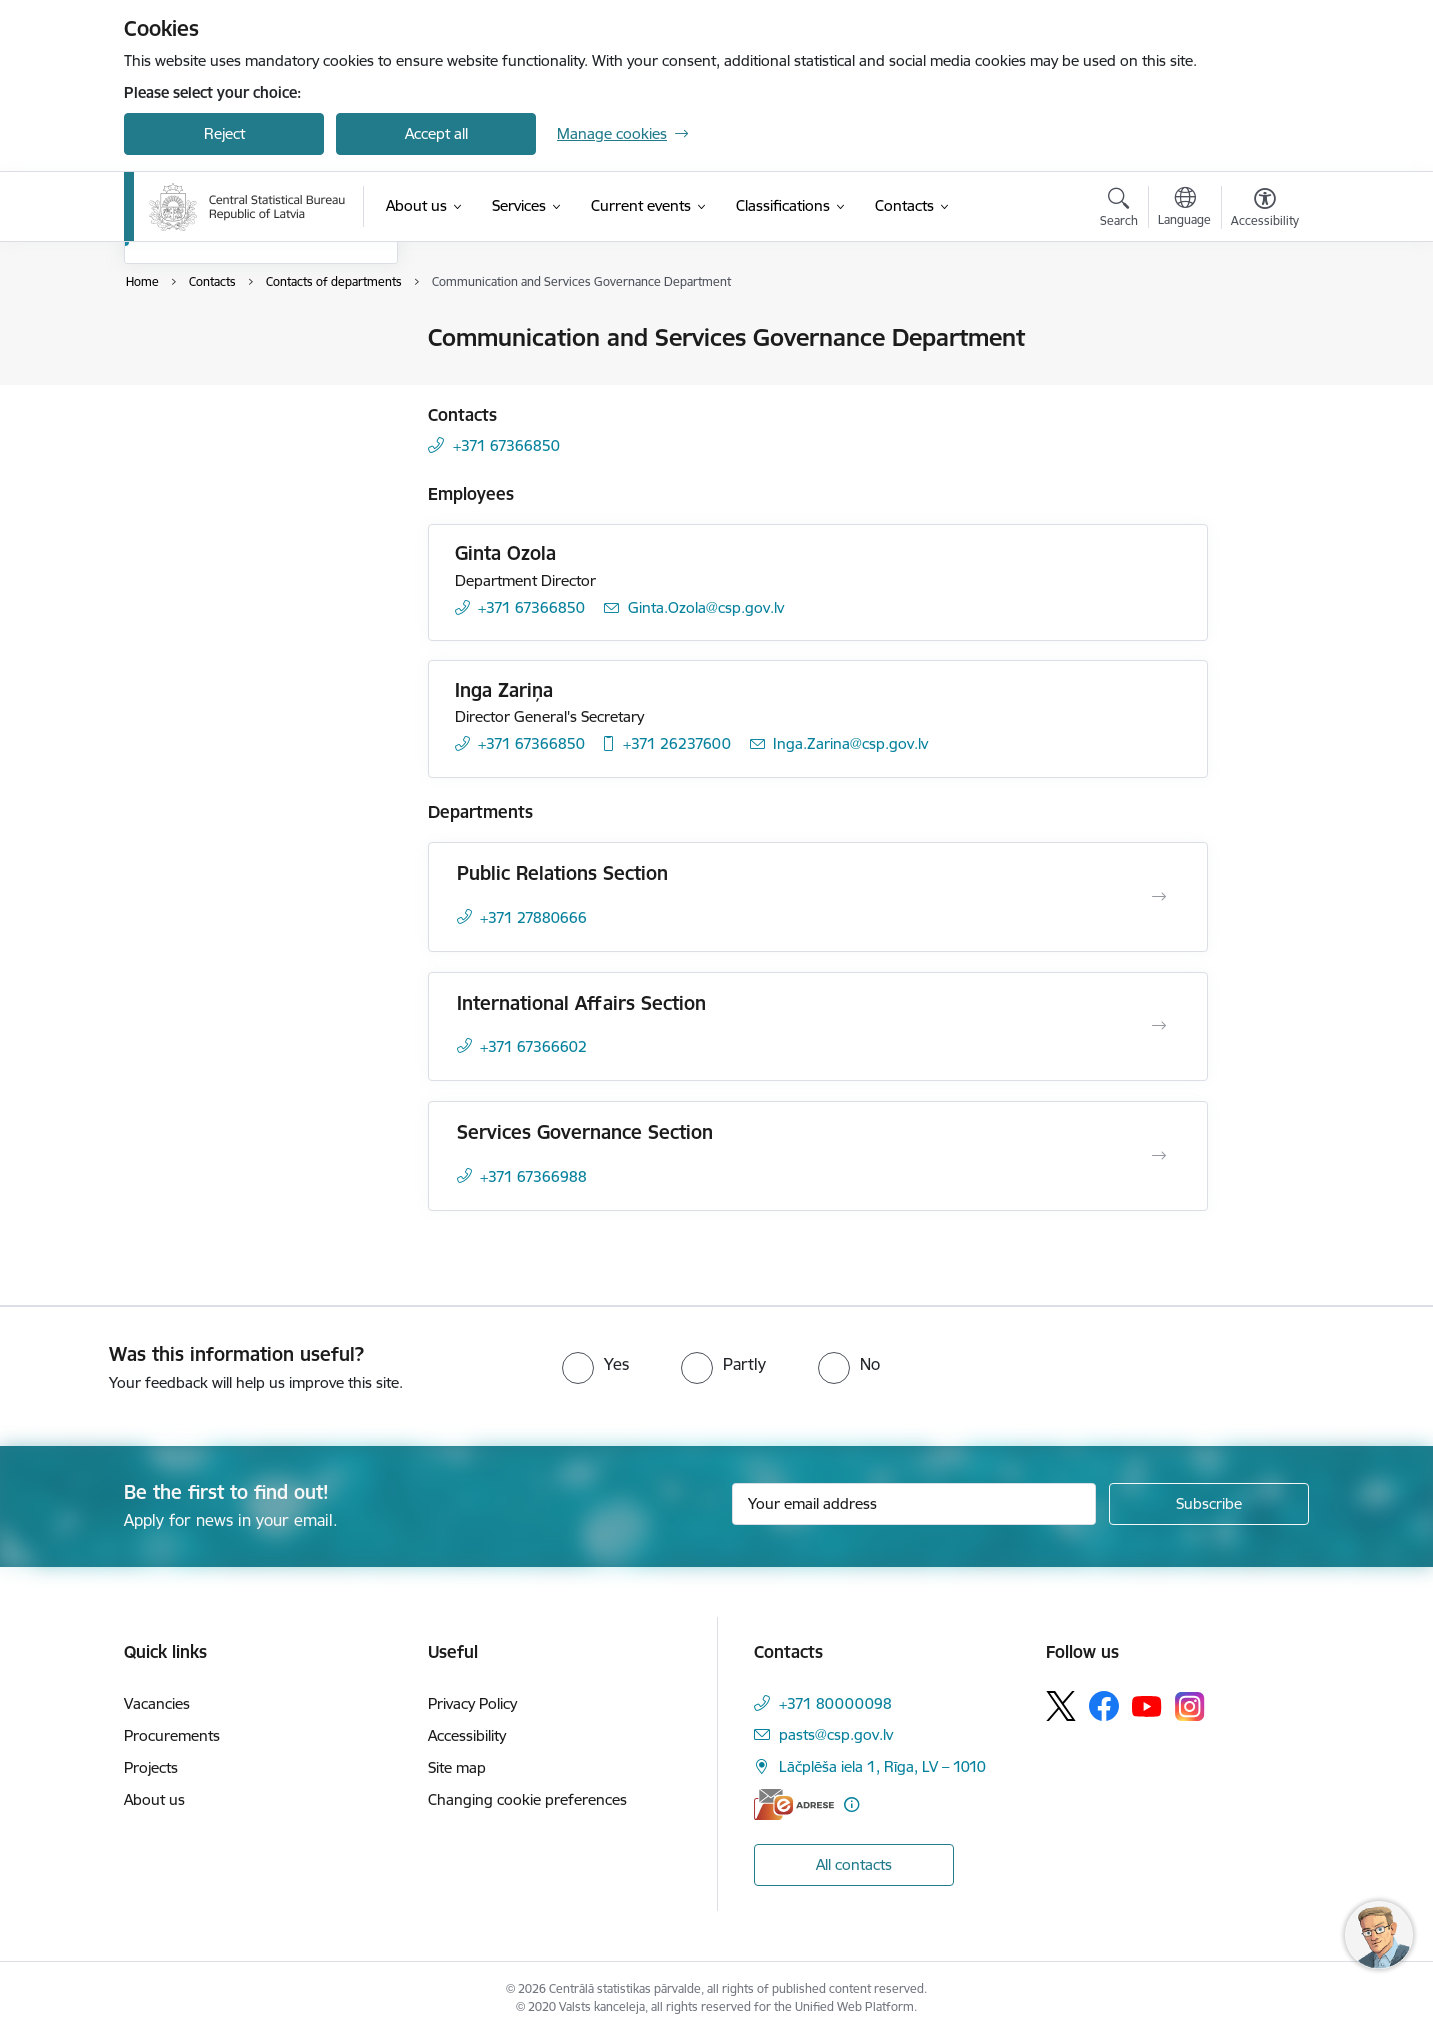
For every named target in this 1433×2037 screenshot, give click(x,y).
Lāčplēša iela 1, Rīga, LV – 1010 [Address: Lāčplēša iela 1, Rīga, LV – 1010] (882, 1766)
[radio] (595, 1364)
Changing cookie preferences (527, 1799)
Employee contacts (208, 373)
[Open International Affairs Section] (1159, 1026)
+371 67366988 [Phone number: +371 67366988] (533, 1176)
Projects (151, 1767)
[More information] (851, 1804)
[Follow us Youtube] (1147, 1705)
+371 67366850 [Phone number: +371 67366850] (506, 445)
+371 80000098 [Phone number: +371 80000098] (835, 1703)
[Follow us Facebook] (1104, 1706)
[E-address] (794, 1804)
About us (154, 1799)
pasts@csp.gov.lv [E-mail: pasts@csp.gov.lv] (836, 1734)
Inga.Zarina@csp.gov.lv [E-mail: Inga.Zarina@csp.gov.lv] (850, 743)
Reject (224, 133)
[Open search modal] (1119, 210)
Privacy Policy (472, 1703)
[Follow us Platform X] (1061, 1706)
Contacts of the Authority (230, 339)
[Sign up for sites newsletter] (1209, 1504)
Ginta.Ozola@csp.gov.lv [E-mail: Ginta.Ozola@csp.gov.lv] (706, 607)
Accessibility (467, 1735)
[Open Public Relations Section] (1159, 897)
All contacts (854, 1864)
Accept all (436, 133)
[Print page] (1260, 329)
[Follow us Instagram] (1190, 1706)
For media (179, 408)
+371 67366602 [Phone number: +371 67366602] (533, 1046)
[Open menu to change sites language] (1184, 209)
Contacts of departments (229, 443)
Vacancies (157, 1703)
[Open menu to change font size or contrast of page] (1265, 210)
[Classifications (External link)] (783, 206)
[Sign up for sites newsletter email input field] (914, 1504)
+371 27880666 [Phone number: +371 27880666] (533, 917)
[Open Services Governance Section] (1159, 1156)
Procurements (172, 1735)
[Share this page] (1260, 379)
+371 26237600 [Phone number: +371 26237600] (677, 743)
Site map (457, 1767)
